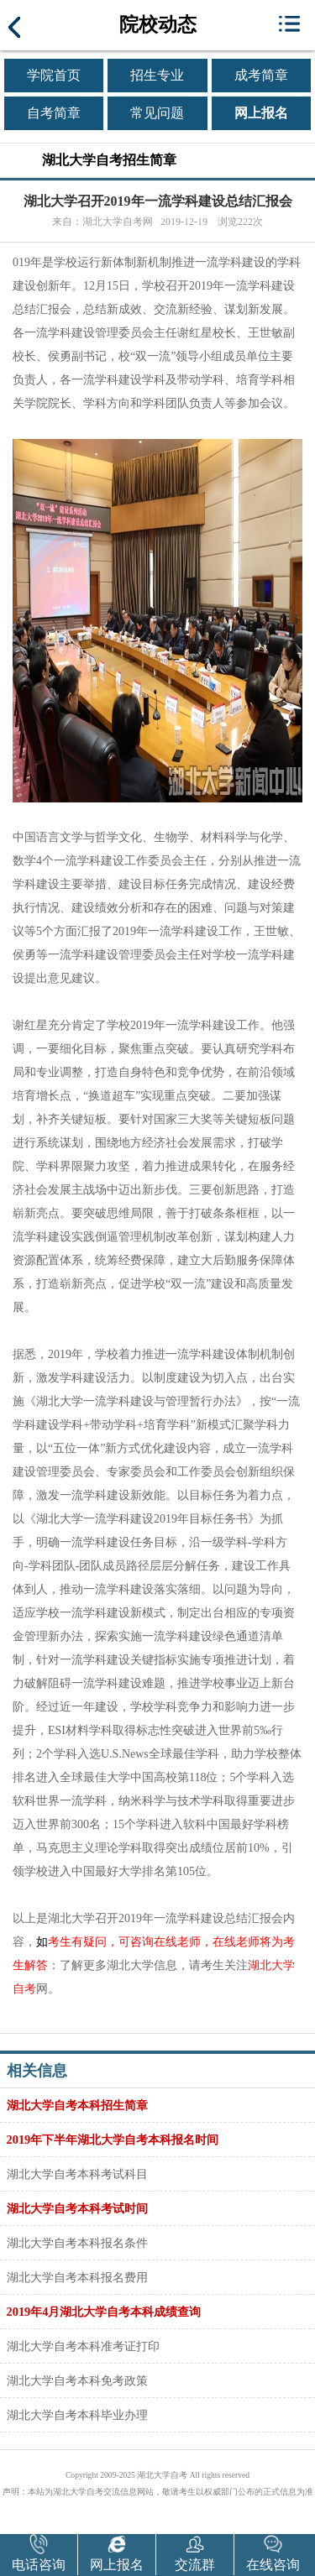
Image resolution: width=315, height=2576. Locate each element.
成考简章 (261, 75)
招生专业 (157, 75)
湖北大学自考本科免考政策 (77, 2380)
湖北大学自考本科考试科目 (77, 2174)
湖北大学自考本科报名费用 (77, 2277)
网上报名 (261, 113)
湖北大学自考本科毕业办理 (77, 2415)
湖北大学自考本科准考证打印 (83, 2346)
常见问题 (157, 113)
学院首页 (54, 75)
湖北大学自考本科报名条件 (77, 2242)
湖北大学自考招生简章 (109, 160)
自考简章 (54, 113)
